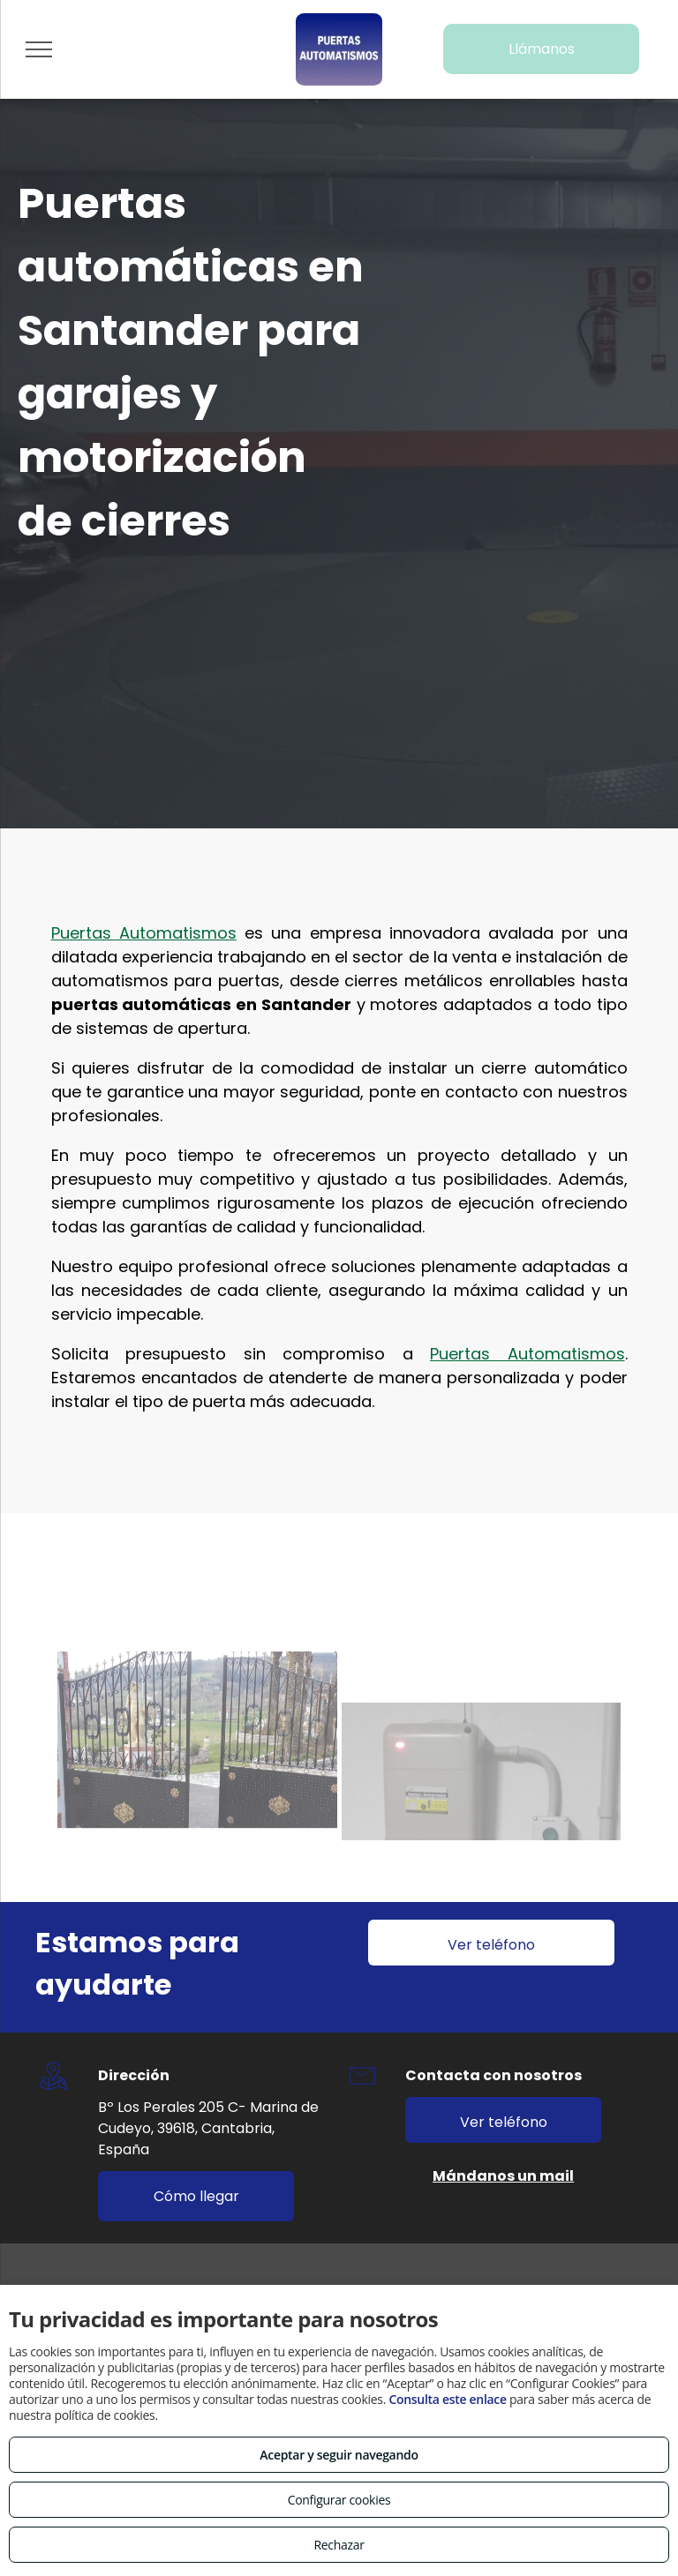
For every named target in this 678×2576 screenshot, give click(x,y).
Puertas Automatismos (144, 846)
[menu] (39, 49)
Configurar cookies (339, 2499)
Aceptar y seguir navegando (339, 2454)
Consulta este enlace (447, 2399)
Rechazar (338, 2544)
